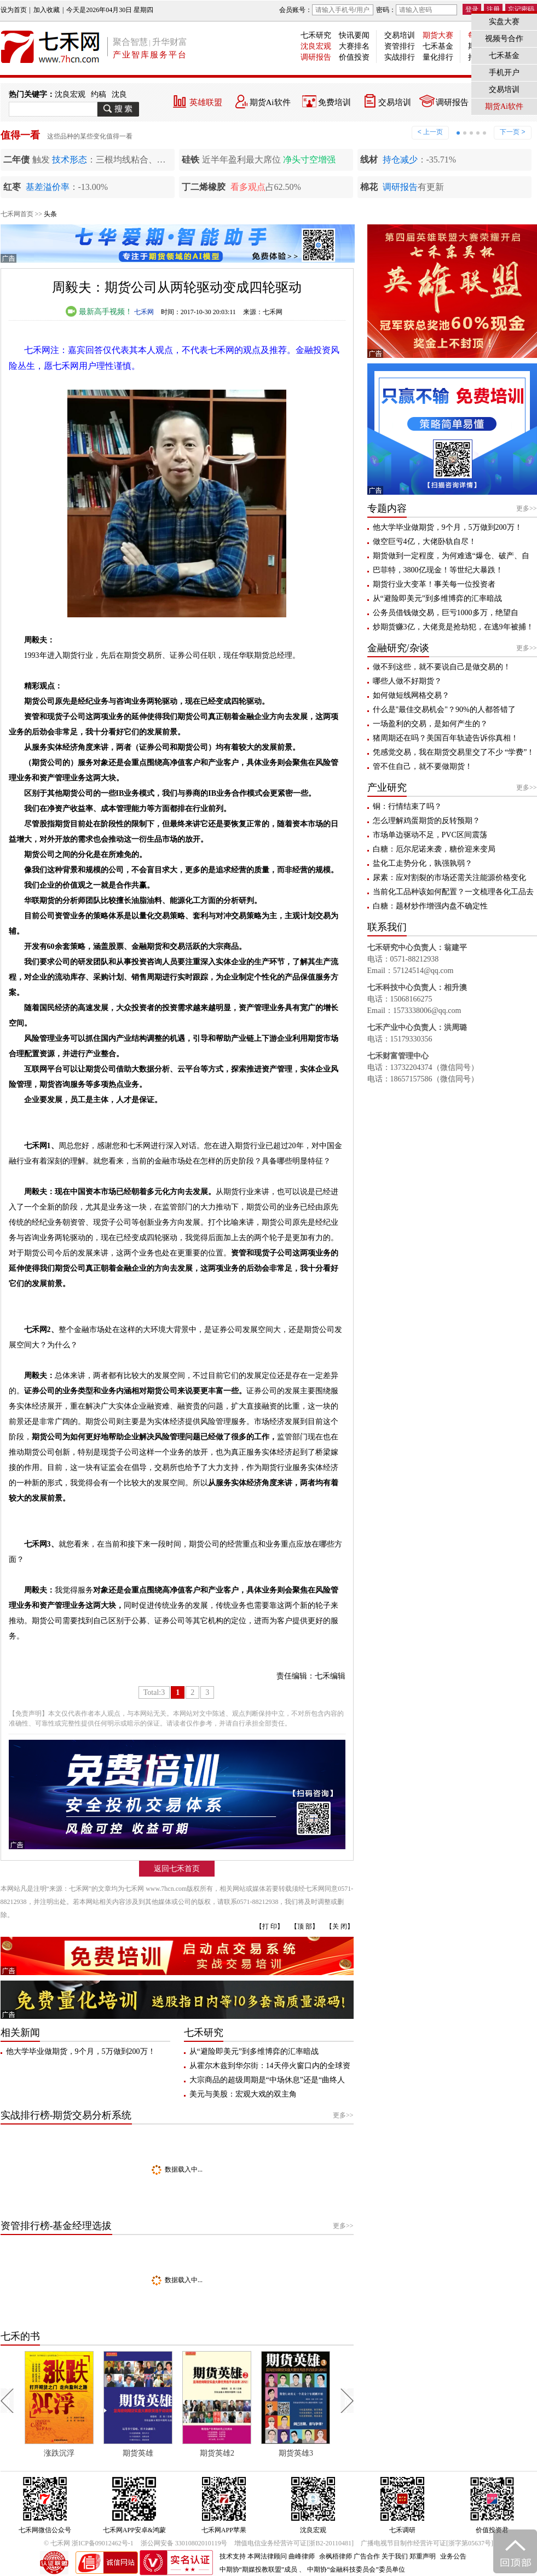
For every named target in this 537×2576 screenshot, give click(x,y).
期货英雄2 (270, 2453)
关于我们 (395, 2556)
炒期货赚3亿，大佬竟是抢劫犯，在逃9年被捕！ (453, 627)
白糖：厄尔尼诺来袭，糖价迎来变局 (434, 849)
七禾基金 (438, 46)
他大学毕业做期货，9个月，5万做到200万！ (80, 2051)
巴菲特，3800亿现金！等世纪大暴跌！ (438, 570)
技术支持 (233, 2556)
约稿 (98, 94)
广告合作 (367, 2556)
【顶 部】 (305, 1926)
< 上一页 (430, 132)
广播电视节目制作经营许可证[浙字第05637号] (427, 2543)
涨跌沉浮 (112, 2453)
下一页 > (512, 132)
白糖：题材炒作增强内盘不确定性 (430, 906)
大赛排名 (354, 46)
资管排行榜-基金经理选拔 (56, 2225)
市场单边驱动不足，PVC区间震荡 (430, 835)
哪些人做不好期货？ (407, 681)
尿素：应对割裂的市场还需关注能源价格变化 (449, 877)
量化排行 (438, 57)
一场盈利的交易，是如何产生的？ (430, 724)
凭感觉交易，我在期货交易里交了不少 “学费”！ (454, 752)
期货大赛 (438, 35)
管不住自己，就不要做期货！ (422, 766)
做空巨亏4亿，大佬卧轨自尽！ (424, 541)
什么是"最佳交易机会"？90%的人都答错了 (444, 709)
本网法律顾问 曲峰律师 (281, 2556)
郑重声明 (422, 2556)
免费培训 (334, 102)
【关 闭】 (340, 1926)
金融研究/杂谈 (398, 647)
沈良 (119, 94)
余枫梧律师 (335, 2556)
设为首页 (14, 10)
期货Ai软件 (270, 102)
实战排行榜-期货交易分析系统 (66, 2115)
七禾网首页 (17, 214)
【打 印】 (270, 1926)
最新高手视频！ (99, 312)
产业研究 (387, 787)
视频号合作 (504, 38)
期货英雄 (191, 2453)
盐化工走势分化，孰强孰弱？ (422, 863)
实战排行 (399, 57)
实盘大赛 (504, 22)
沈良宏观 (316, 46)
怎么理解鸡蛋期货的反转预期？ (426, 821)
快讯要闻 (354, 35)
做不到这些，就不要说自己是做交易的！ (442, 667)
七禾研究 (316, 35)
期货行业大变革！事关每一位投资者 (434, 584)
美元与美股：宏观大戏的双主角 (243, 2094)
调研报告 (316, 57)
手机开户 (504, 72)
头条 (50, 214)
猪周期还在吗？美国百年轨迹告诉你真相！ (445, 738)
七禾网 (144, 312)
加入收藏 (46, 10)
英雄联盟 (205, 102)
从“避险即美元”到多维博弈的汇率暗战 (254, 2051)
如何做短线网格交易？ (411, 695)
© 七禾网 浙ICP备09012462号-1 (89, 2543)
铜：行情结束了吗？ (407, 806)
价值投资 (354, 57)
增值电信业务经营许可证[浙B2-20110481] (294, 2543)
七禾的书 (20, 2336)
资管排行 (399, 46)
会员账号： (326, 9)
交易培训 (399, 35)
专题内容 (387, 508)
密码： (416, 9)
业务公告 (453, 2556)
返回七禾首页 (177, 1869)
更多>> (343, 2115)
